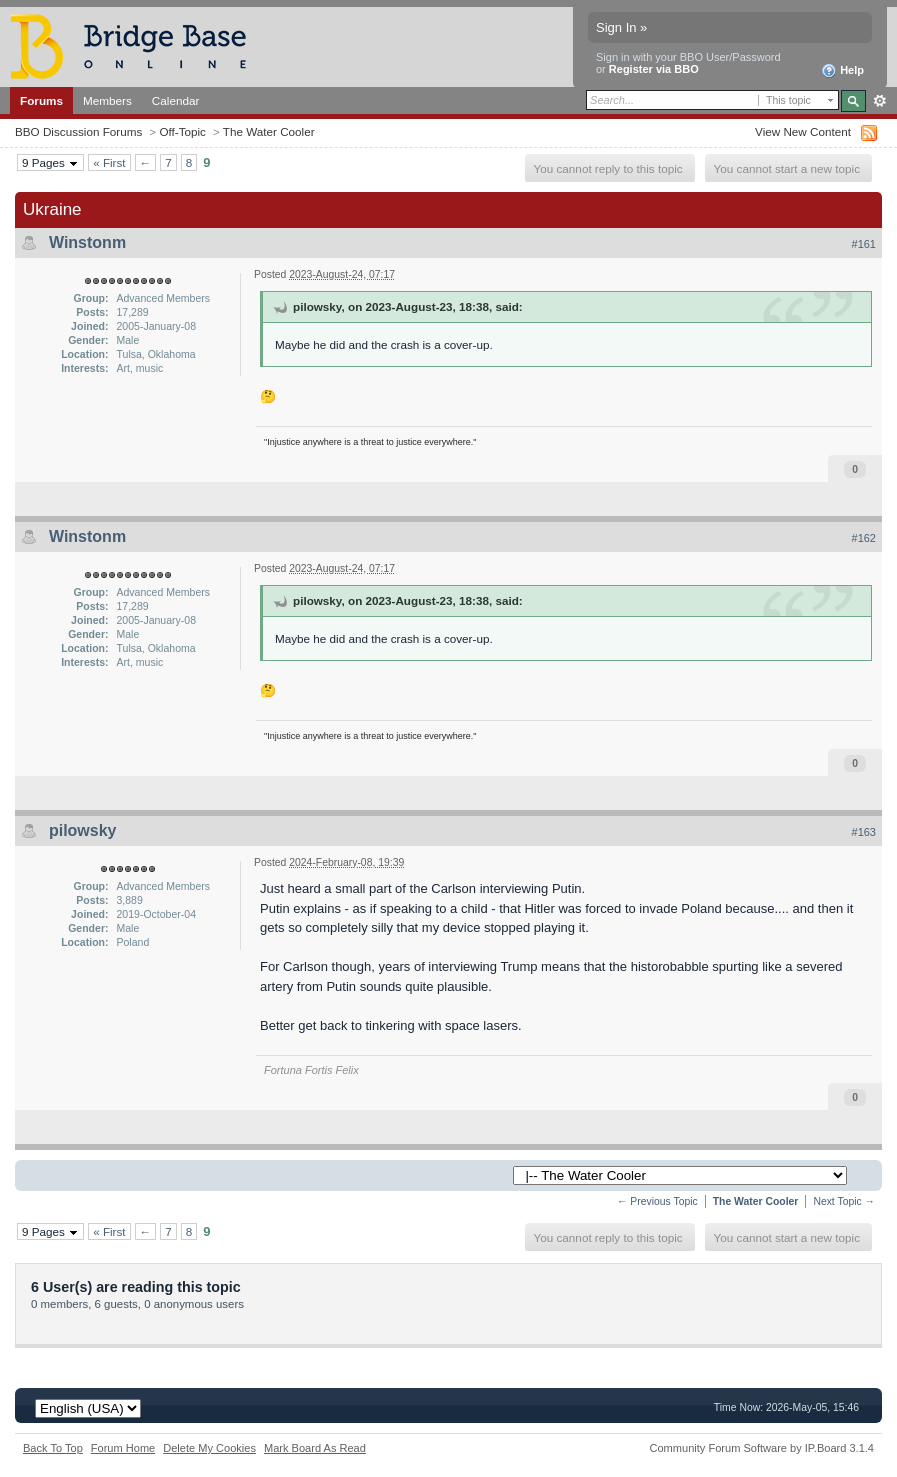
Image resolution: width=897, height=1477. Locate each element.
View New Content (803, 131)
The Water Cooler (269, 131)
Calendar (176, 100)
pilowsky (83, 830)
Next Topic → (844, 1201)
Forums (41, 100)
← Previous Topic (657, 1201)
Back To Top (53, 1448)
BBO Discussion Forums (78, 131)
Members (107, 100)
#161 (864, 244)
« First (109, 162)
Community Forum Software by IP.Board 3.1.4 (761, 1448)
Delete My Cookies (209, 1448)
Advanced (879, 101)
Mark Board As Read (315, 1448)
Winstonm (87, 242)
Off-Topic (182, 131)
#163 (864, 832)
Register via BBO (654, 69)
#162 (864, 538)
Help (842, 71)
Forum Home (123, 1448)
